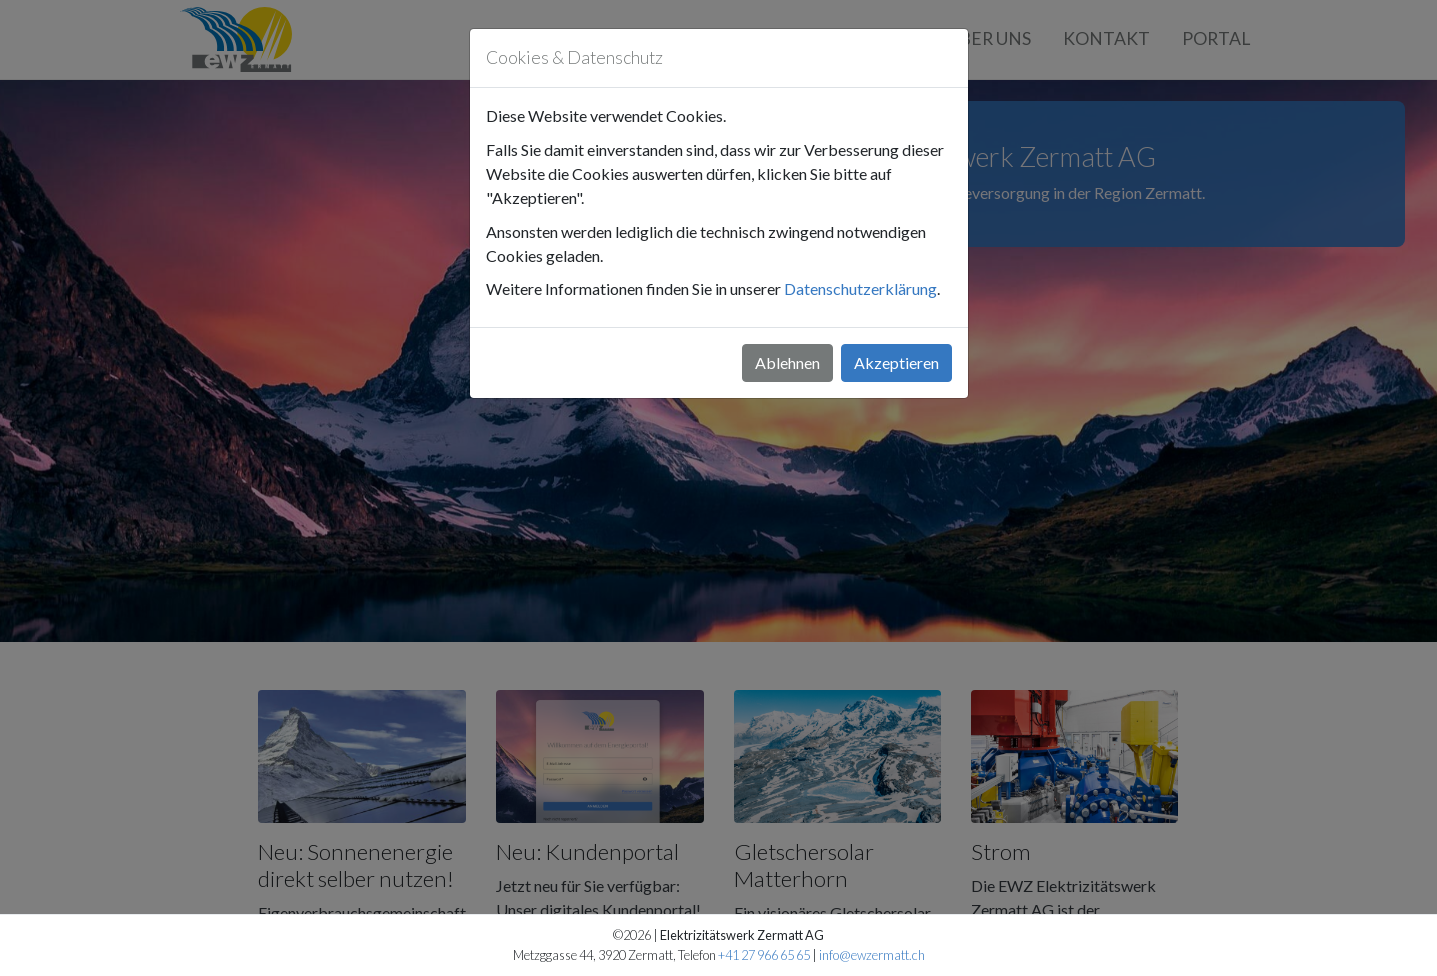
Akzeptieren (896, 362)
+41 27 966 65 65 (764, 955)
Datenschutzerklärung (860, 288)
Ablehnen (787, 362)
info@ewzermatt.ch (872, 955)
